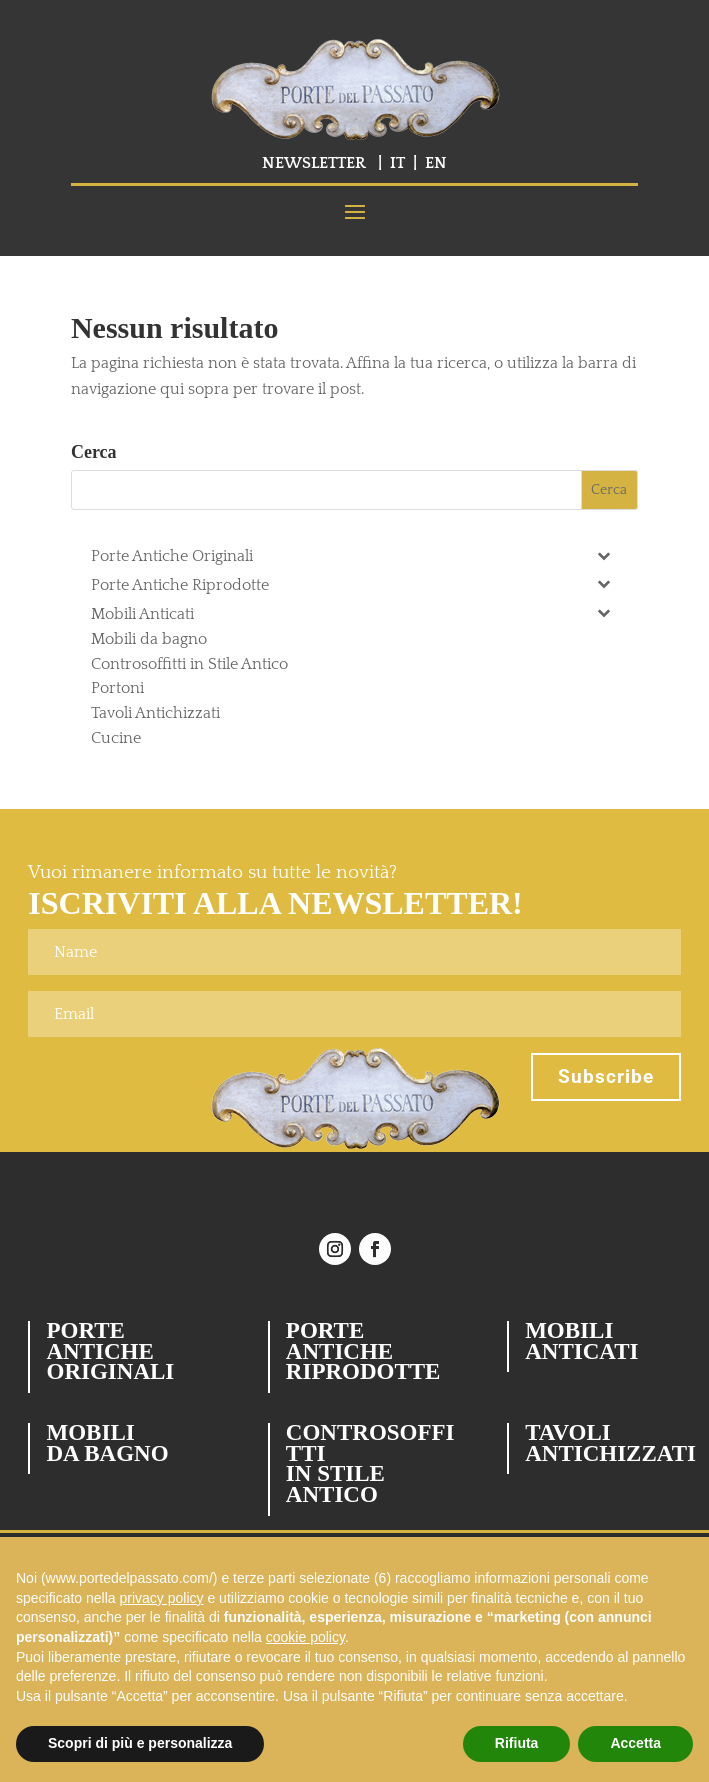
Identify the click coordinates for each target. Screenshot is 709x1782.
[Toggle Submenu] (603, 554)
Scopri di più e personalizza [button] (140, 1743)
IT (397, 163)
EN (436, 163)
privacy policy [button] (162, 1598)
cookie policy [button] (305, 1637)
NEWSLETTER (314, 163)
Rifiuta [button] (517, 1743)
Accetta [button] (635, 1743)
